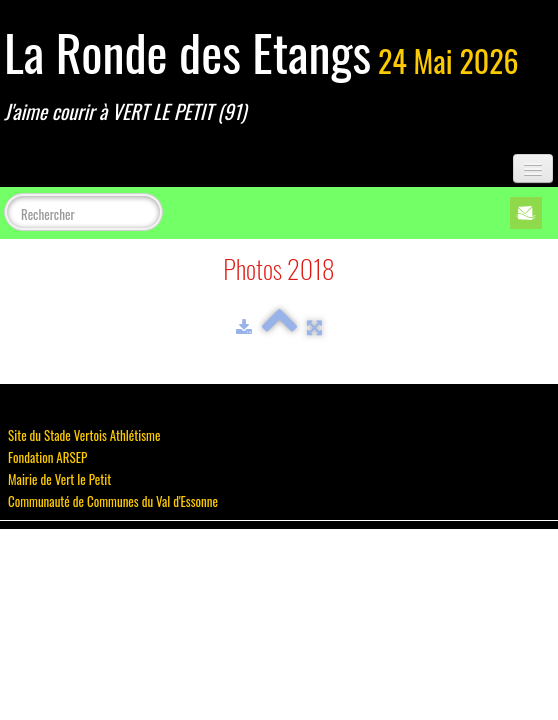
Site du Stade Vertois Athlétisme (84, 435)
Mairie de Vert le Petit (59, 479)
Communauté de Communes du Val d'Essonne (113, 501)
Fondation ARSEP (47, 457)
